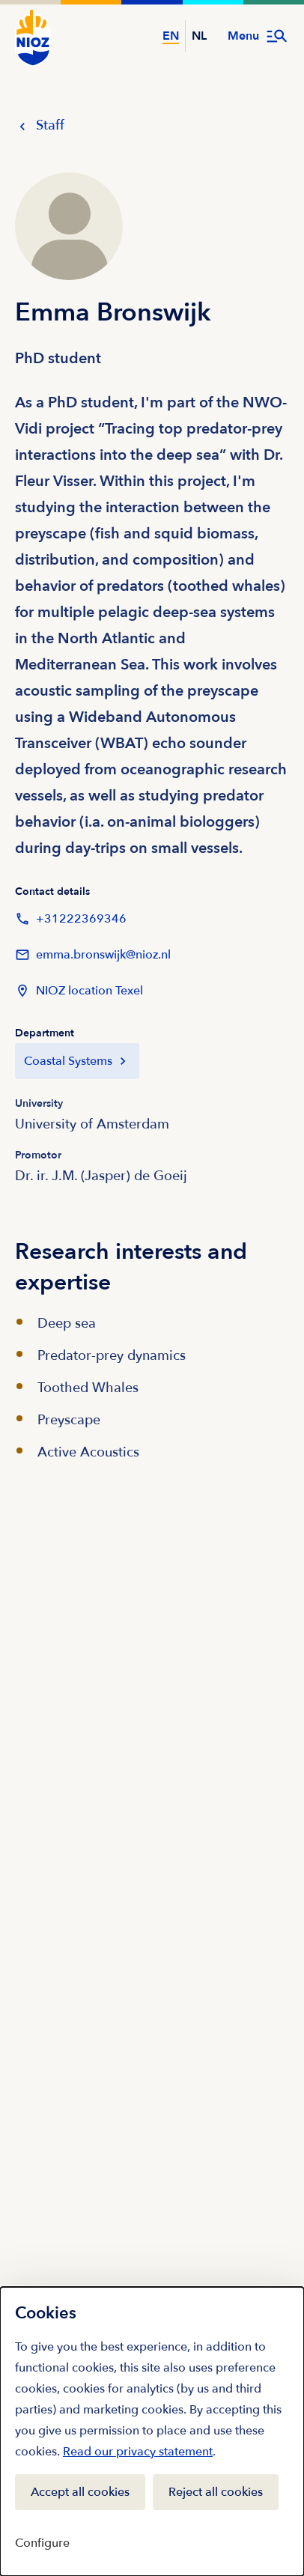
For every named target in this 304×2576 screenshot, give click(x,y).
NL (199, 36)
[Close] (277, 2310)
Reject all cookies (215, 2492)
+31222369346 (71, 919)
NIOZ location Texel (79, 990)
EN (170, 36)
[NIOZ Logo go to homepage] (33, 37)
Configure (42, 2543)
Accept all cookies (80, 2492)
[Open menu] (258, 36)
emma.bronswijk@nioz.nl (93, 955)
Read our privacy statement (138, 2451)
